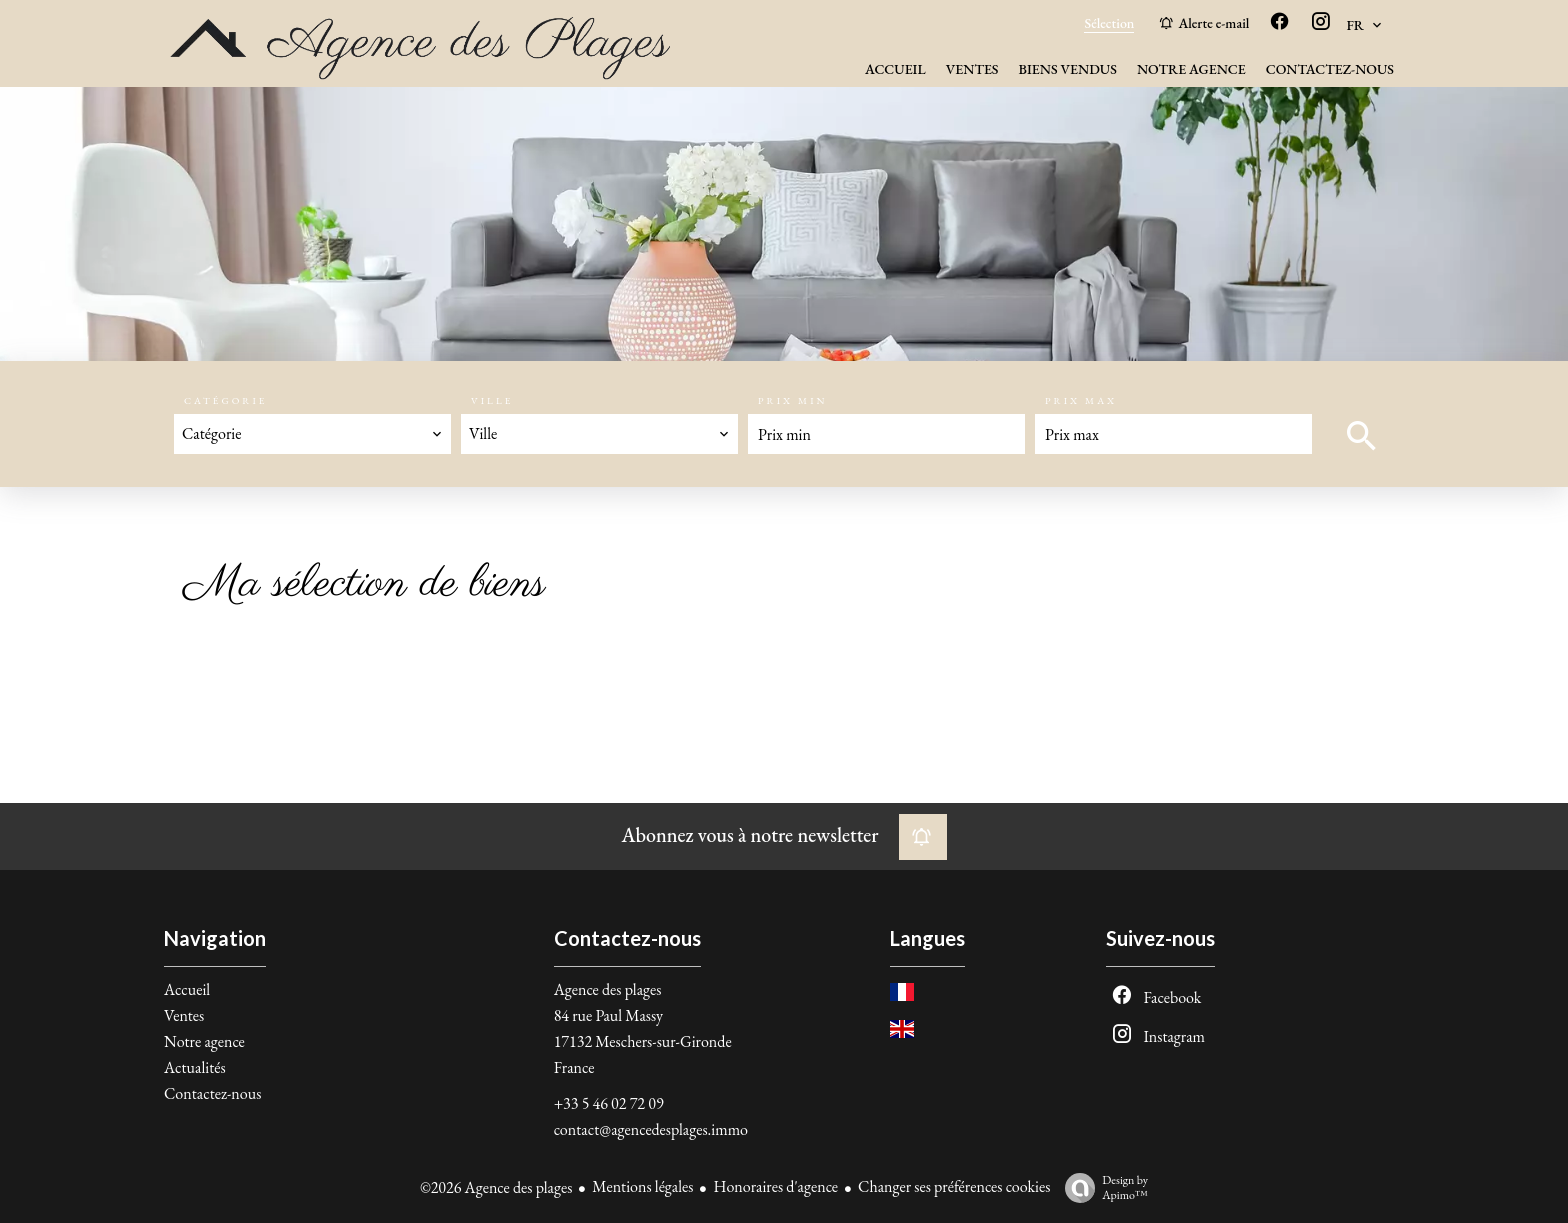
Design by (1101, 1187)
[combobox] (312, 434)
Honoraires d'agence (775, 1186)
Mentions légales (642, 1186)
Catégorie (226, 400)
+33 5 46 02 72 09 (609, 1103)
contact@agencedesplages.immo (651, 1129)
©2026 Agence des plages (496, 1187)
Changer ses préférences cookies (954, 1186)
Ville (492, 400)
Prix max (1081, 400)
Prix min (792, 400)
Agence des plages (608, 989)
